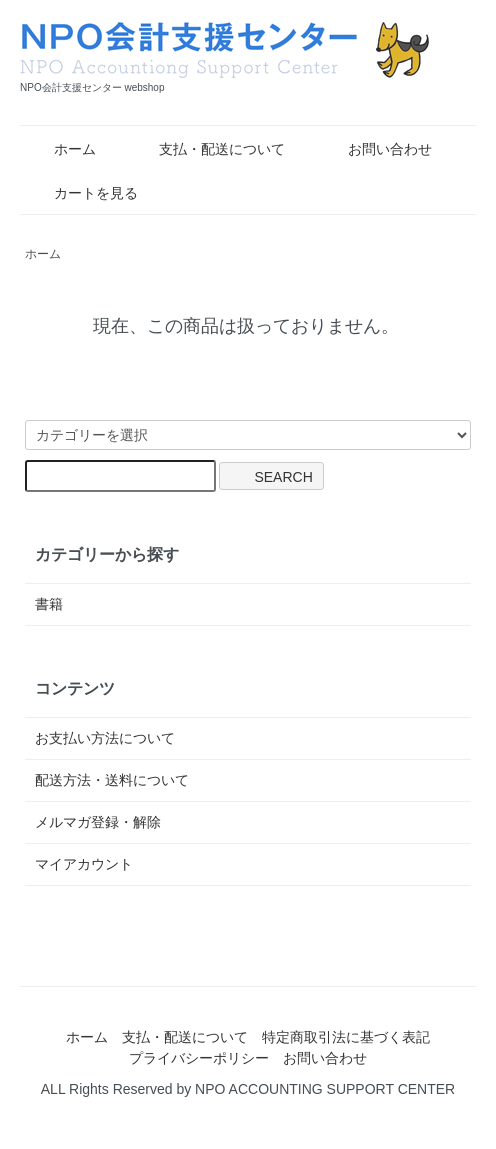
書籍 (49, 604)
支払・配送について (207, 149)
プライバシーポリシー (199, 1058)
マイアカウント (84, 864)
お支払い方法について (105, 738)
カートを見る (81, 193)
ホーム (60, 149)
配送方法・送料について (112, 780)
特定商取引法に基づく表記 (346, 1037)
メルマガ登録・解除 (98, 822)
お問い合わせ (375, 149)
